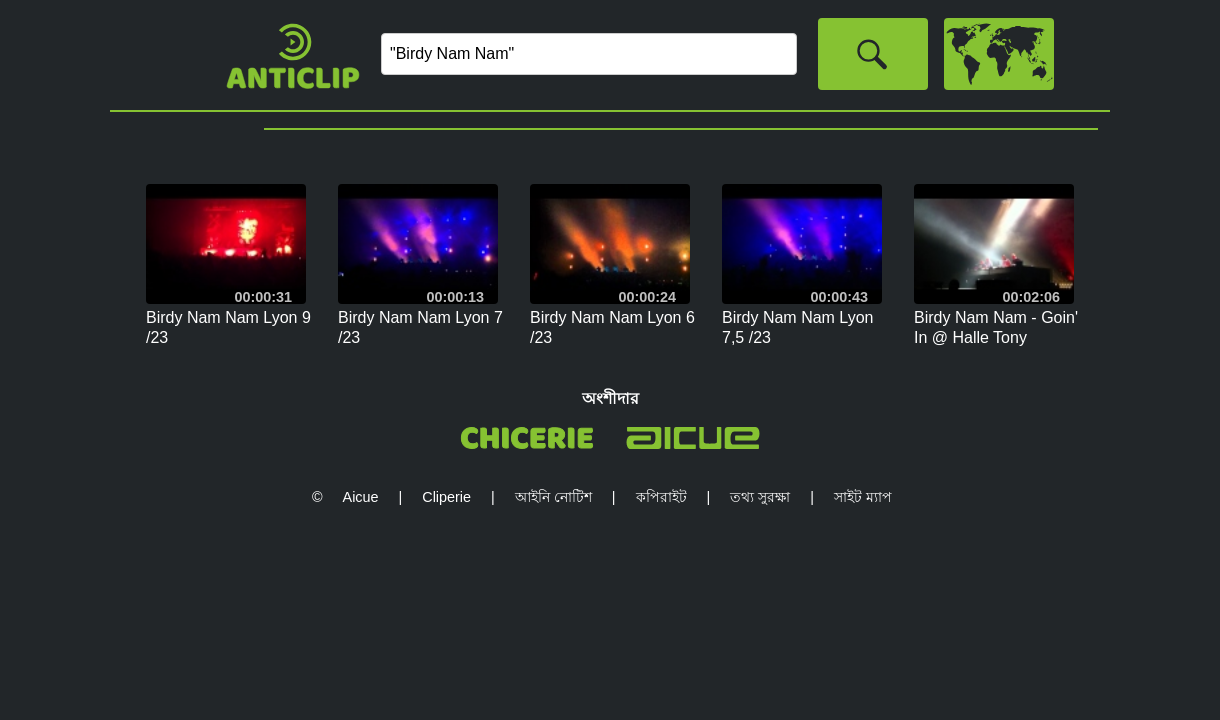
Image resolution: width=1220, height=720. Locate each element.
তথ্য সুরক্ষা (760, 497)
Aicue (361, 497)
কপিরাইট (661, 497)
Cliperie (446, 497)
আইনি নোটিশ (553, 497)
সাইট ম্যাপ (863, 497)
